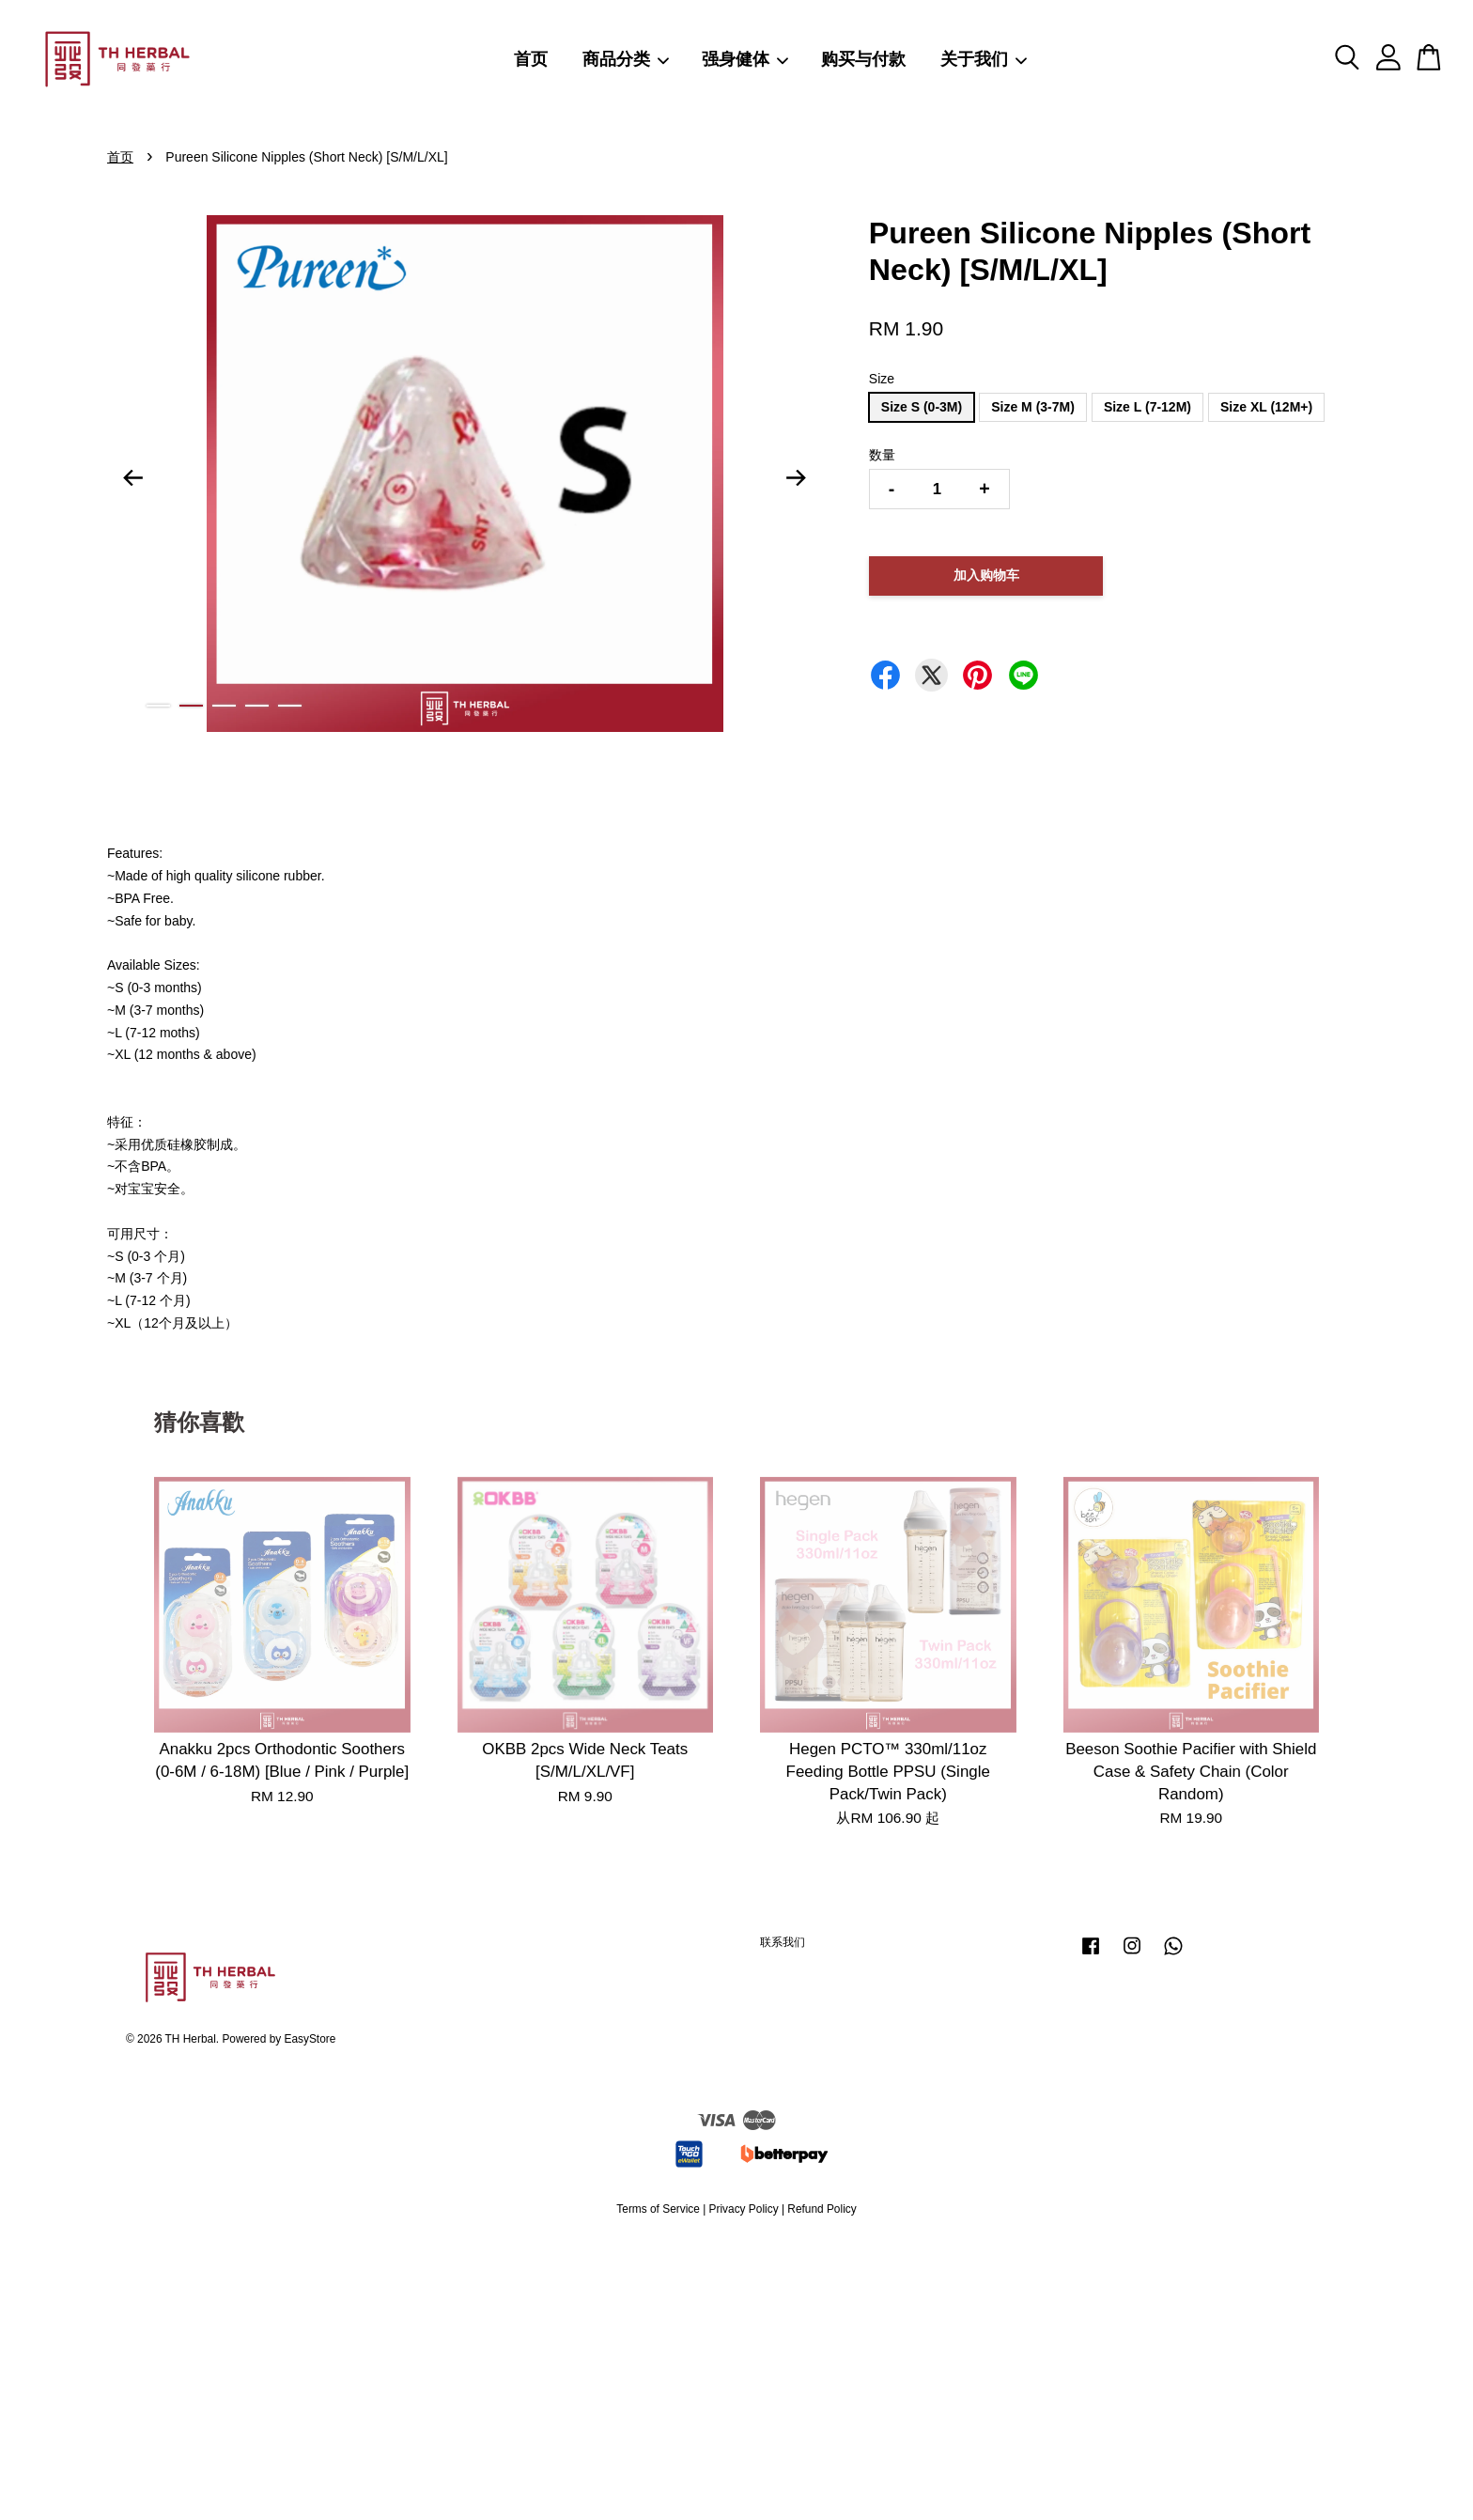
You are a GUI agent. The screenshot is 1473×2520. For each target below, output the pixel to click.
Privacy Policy (744, 2209)
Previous (132, 477)
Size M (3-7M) (1033, 406)
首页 (531, 59)
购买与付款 (863, 59)
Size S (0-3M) (921, 406)
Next (796, 477)
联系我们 (782, 1942)
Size (881, 378)
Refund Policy (821, 2209)
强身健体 (746, 59)
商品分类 (626, 59)
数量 (882, 454)
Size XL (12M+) (1266, 406)
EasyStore (310, 2039)
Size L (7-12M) (1147, 406)
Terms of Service (658, 2209)
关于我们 (984, 59)
